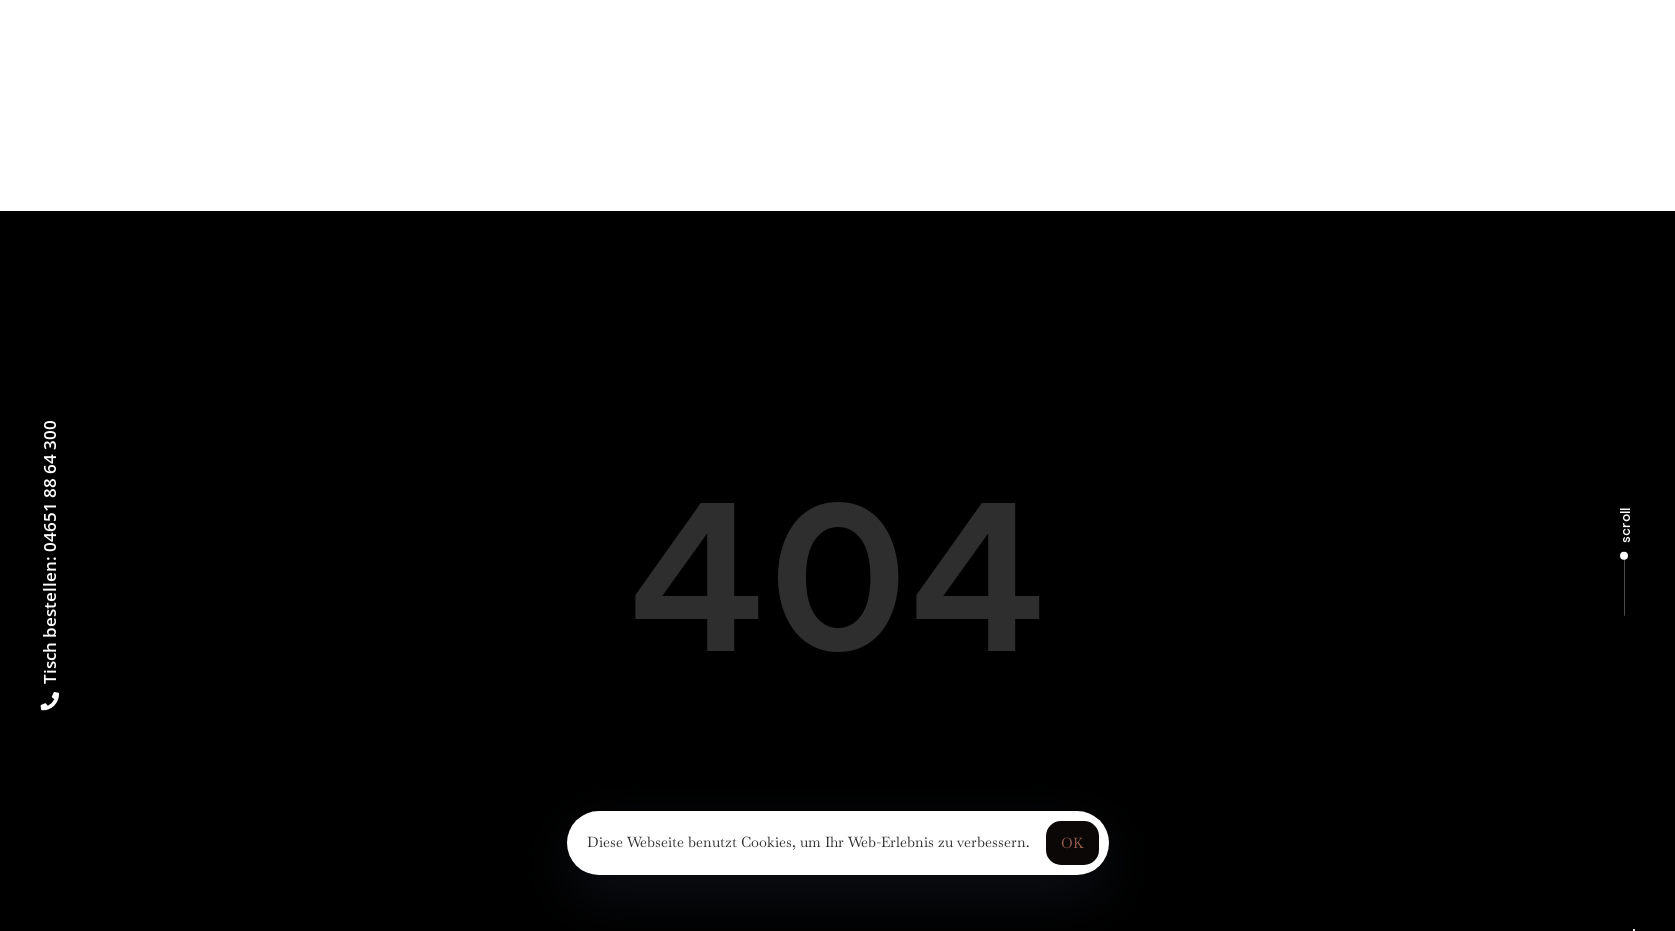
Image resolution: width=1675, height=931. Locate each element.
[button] (203, 26)
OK (1072, 843)
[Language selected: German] (1634, 930)
